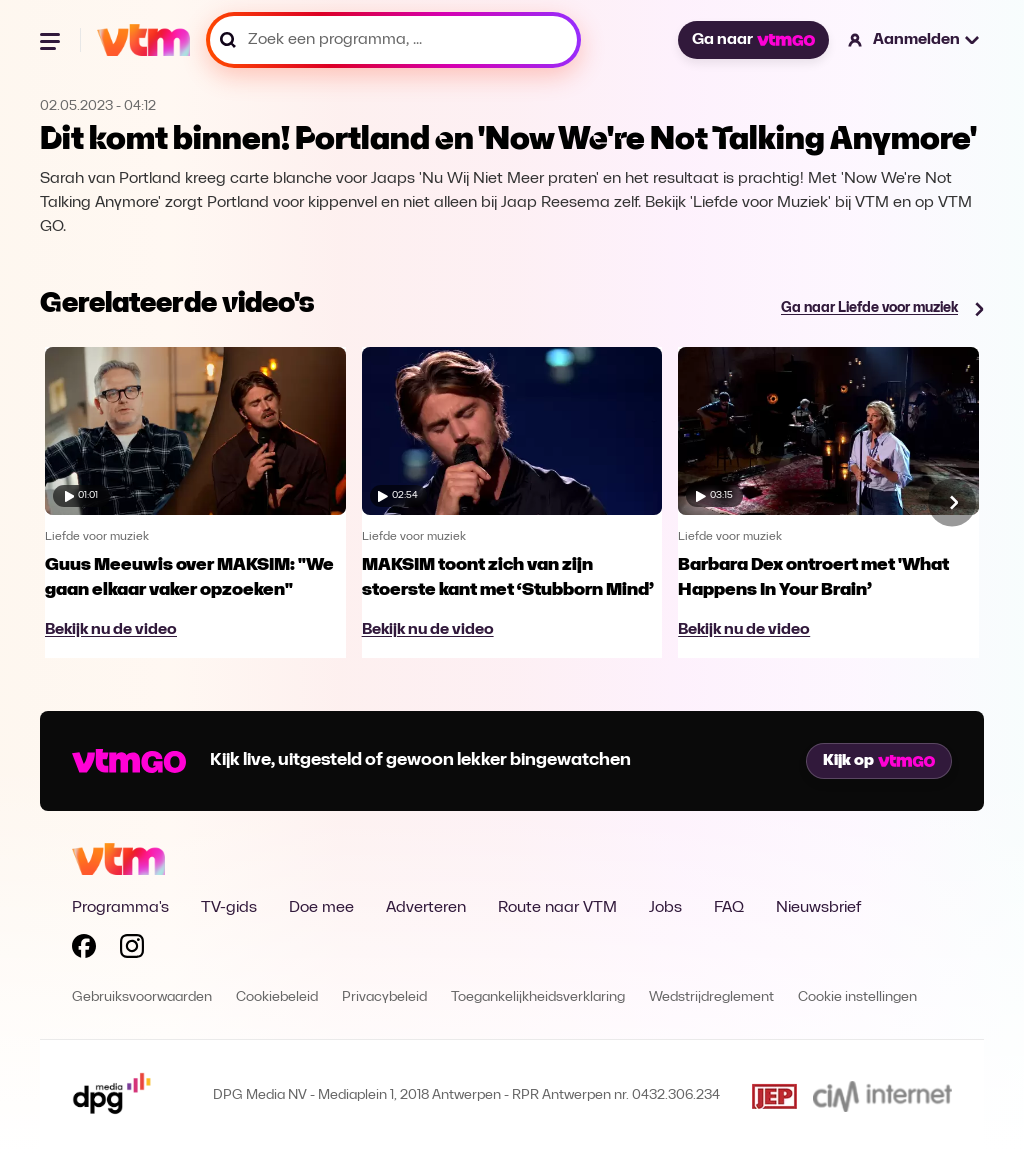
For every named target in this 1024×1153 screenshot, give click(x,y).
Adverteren (426, 908)
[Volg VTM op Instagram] (132, 950)
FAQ (729, 908)
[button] (914, 40)
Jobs (665, 908)
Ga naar (753, 40)
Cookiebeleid (277, 997)
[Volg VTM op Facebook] (84, 950)
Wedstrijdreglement (711, 997)
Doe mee (321, 908)
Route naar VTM (557, 908)
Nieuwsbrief (818, 908)
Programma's (120, 908)
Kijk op (879, 761)
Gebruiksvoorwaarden (142, 997)
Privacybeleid (384, 997)
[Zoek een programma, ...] (393, 40)
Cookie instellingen (857, 997)
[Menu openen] (52, 40)
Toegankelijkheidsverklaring (538, 997)
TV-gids (229, 908)
